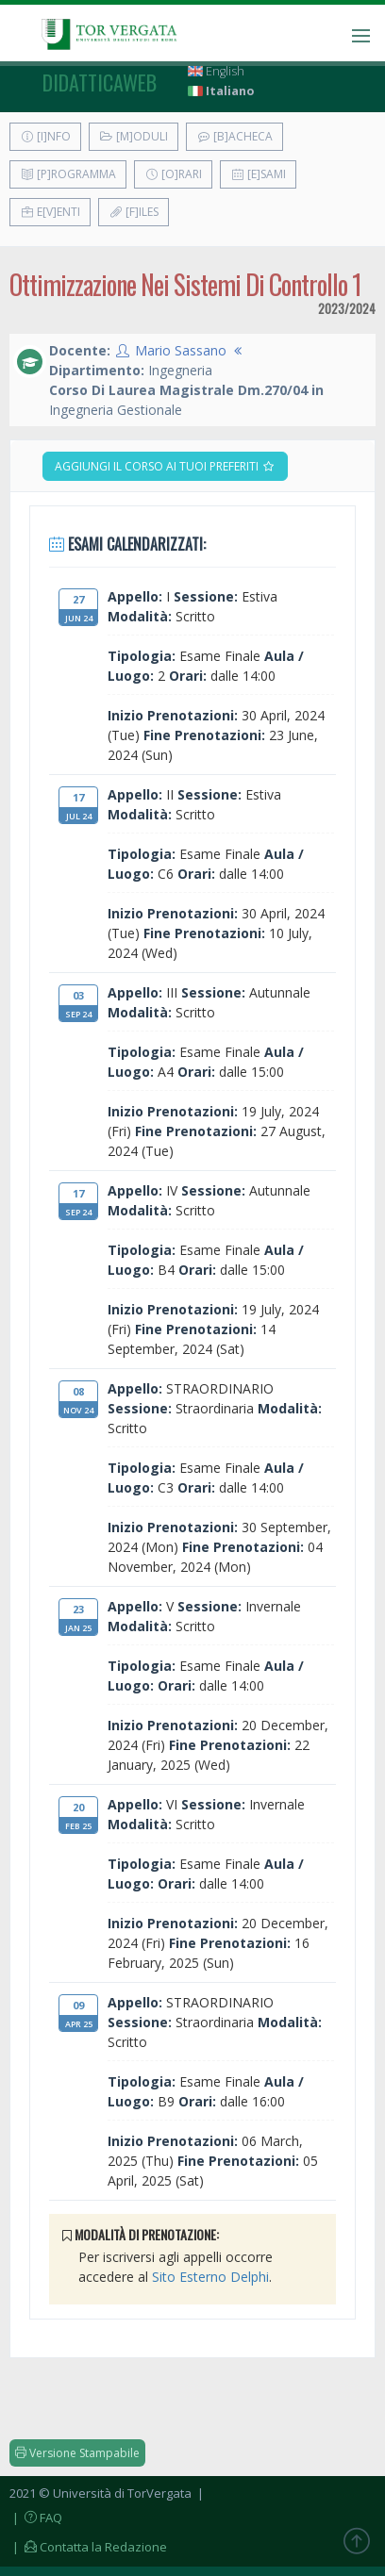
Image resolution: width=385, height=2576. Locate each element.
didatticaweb (99, 82)
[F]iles (134, 212)
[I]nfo (45, 136)
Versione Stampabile (77, 2453)
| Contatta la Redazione (88, 2546)
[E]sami (258, 174)
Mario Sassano (180, 350)
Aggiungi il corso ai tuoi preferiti (165, 466)
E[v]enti (50, 212)
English (216, 71)
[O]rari (173, 174)
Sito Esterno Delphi (210, 2277)
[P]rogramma (68, 174)
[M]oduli (133, 136)
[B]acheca (234, 136)
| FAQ (35, 2517)
